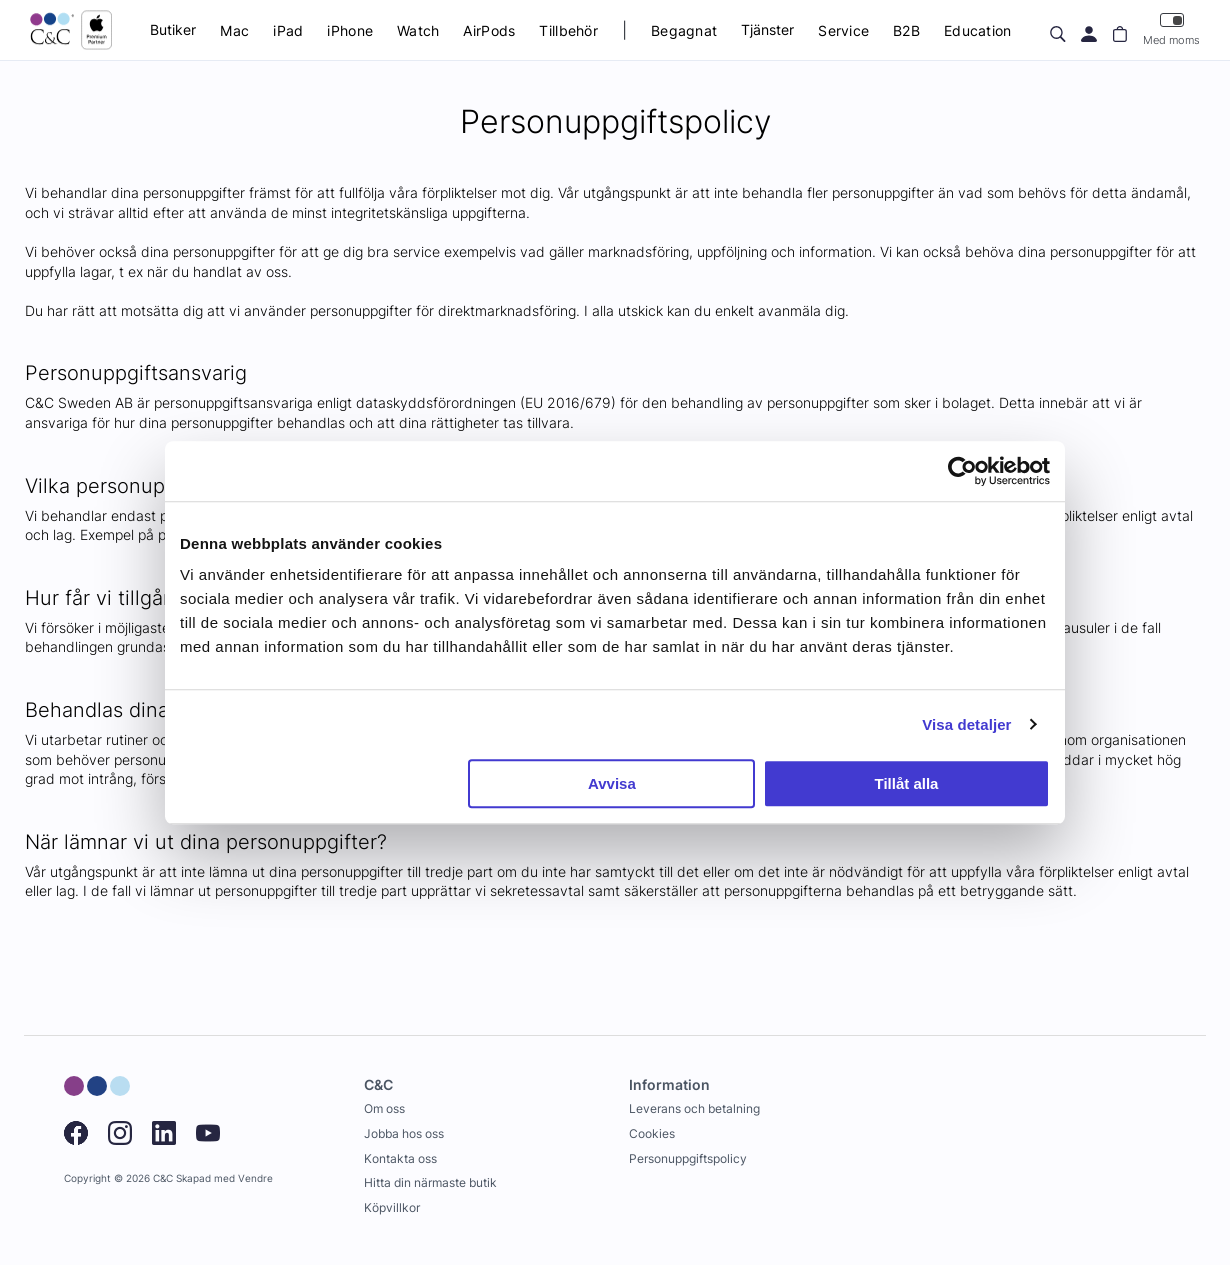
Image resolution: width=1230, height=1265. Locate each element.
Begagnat (684, 30)
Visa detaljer (966, 724)
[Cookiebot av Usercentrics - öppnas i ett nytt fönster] (962, 471)
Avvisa (612, 783)
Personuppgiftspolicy (688, 1158)
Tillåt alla (906, 783)
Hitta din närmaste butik (430, 1182)
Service (843, 30)
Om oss (384, 1108)
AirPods (489, 30)
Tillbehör (568, 30)
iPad (288, 30)
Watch (418, 30)
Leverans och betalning (694, 1108)
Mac (234, 30)
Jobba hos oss (404, 1133)
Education (978, 30)
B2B (906, 30)
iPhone (350, 30)
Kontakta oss (400, 1158)
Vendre (255, 1178)
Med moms (1171, 29)
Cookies (652, 1133)
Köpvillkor (392, 1207)
